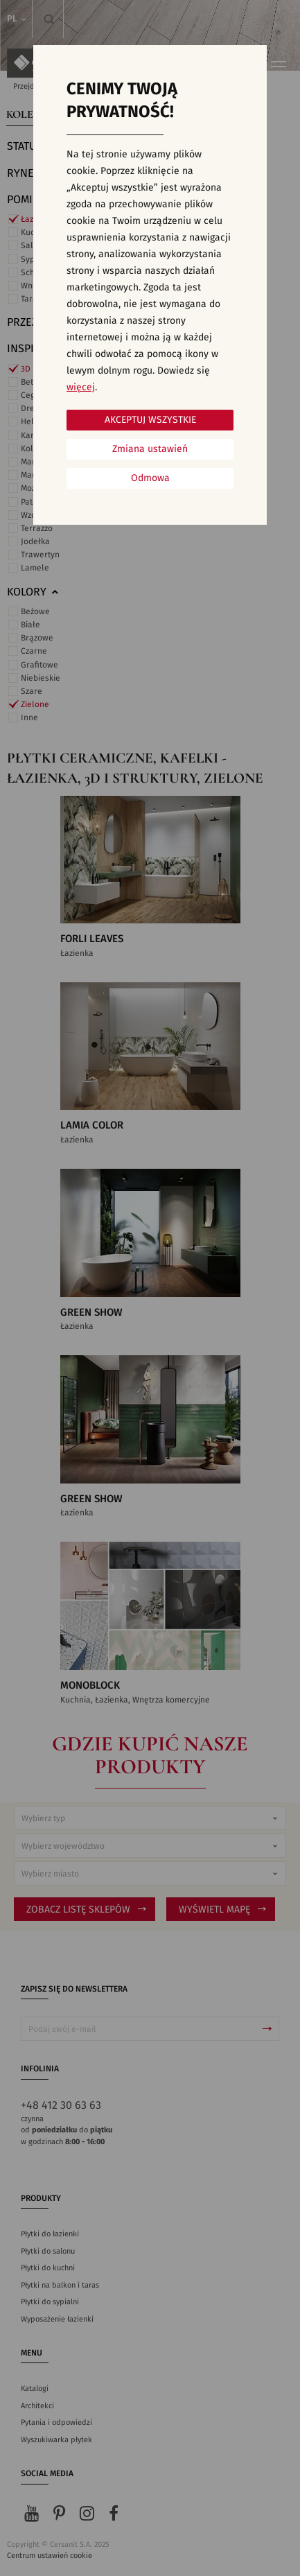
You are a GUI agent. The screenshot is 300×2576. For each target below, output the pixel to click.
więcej (81, 387)
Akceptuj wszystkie (150, 420)
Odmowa (150, 478)
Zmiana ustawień (150, 449)
